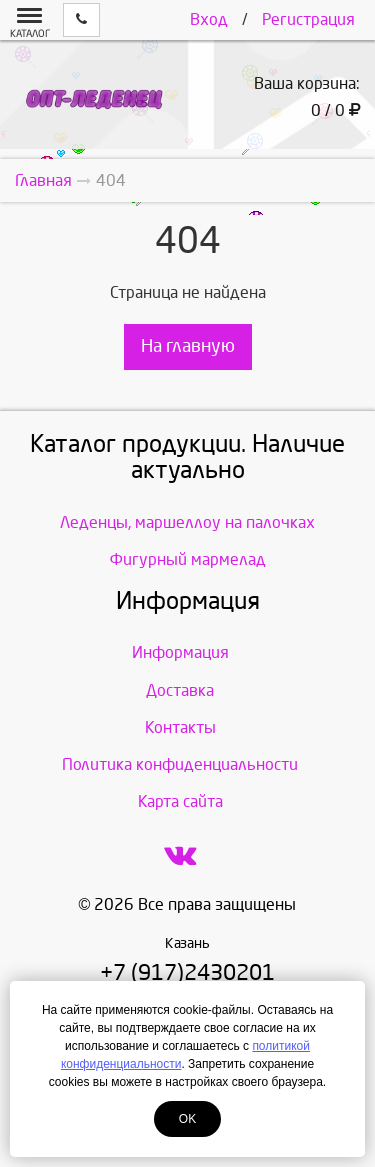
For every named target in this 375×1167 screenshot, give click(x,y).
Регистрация (308, 19)
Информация (180, 652)
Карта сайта (180, 801)
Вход (209, 19)
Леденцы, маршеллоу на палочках (187, 522)
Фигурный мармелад (188, 559)
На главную (188, 346)
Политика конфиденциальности (180, 764)
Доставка (180, 690)
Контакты (180, 727)
